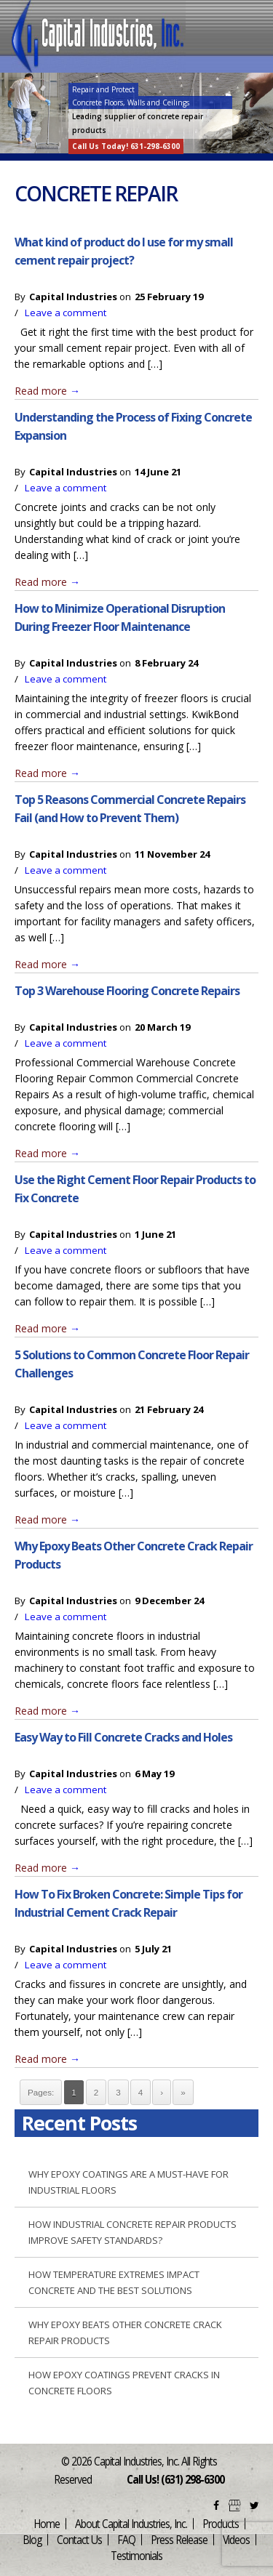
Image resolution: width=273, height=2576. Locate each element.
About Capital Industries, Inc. (131, 2523)
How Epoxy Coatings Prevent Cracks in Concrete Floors (124, 2382)
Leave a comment (65, 312)
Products (220, 2523)
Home (46, 2523)
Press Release (179, 2539)
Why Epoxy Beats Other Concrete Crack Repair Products (125, 2332)
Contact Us (79, 2539)
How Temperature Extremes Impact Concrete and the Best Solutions (113, 2282)
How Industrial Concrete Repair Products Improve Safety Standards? (132, 2232)
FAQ (126, 2539)
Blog (32, 2539)
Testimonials (136, 2555)
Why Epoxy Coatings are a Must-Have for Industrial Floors (128, 2182)
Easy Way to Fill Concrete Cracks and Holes (123, 1737)
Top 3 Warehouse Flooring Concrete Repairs (127, 991)
